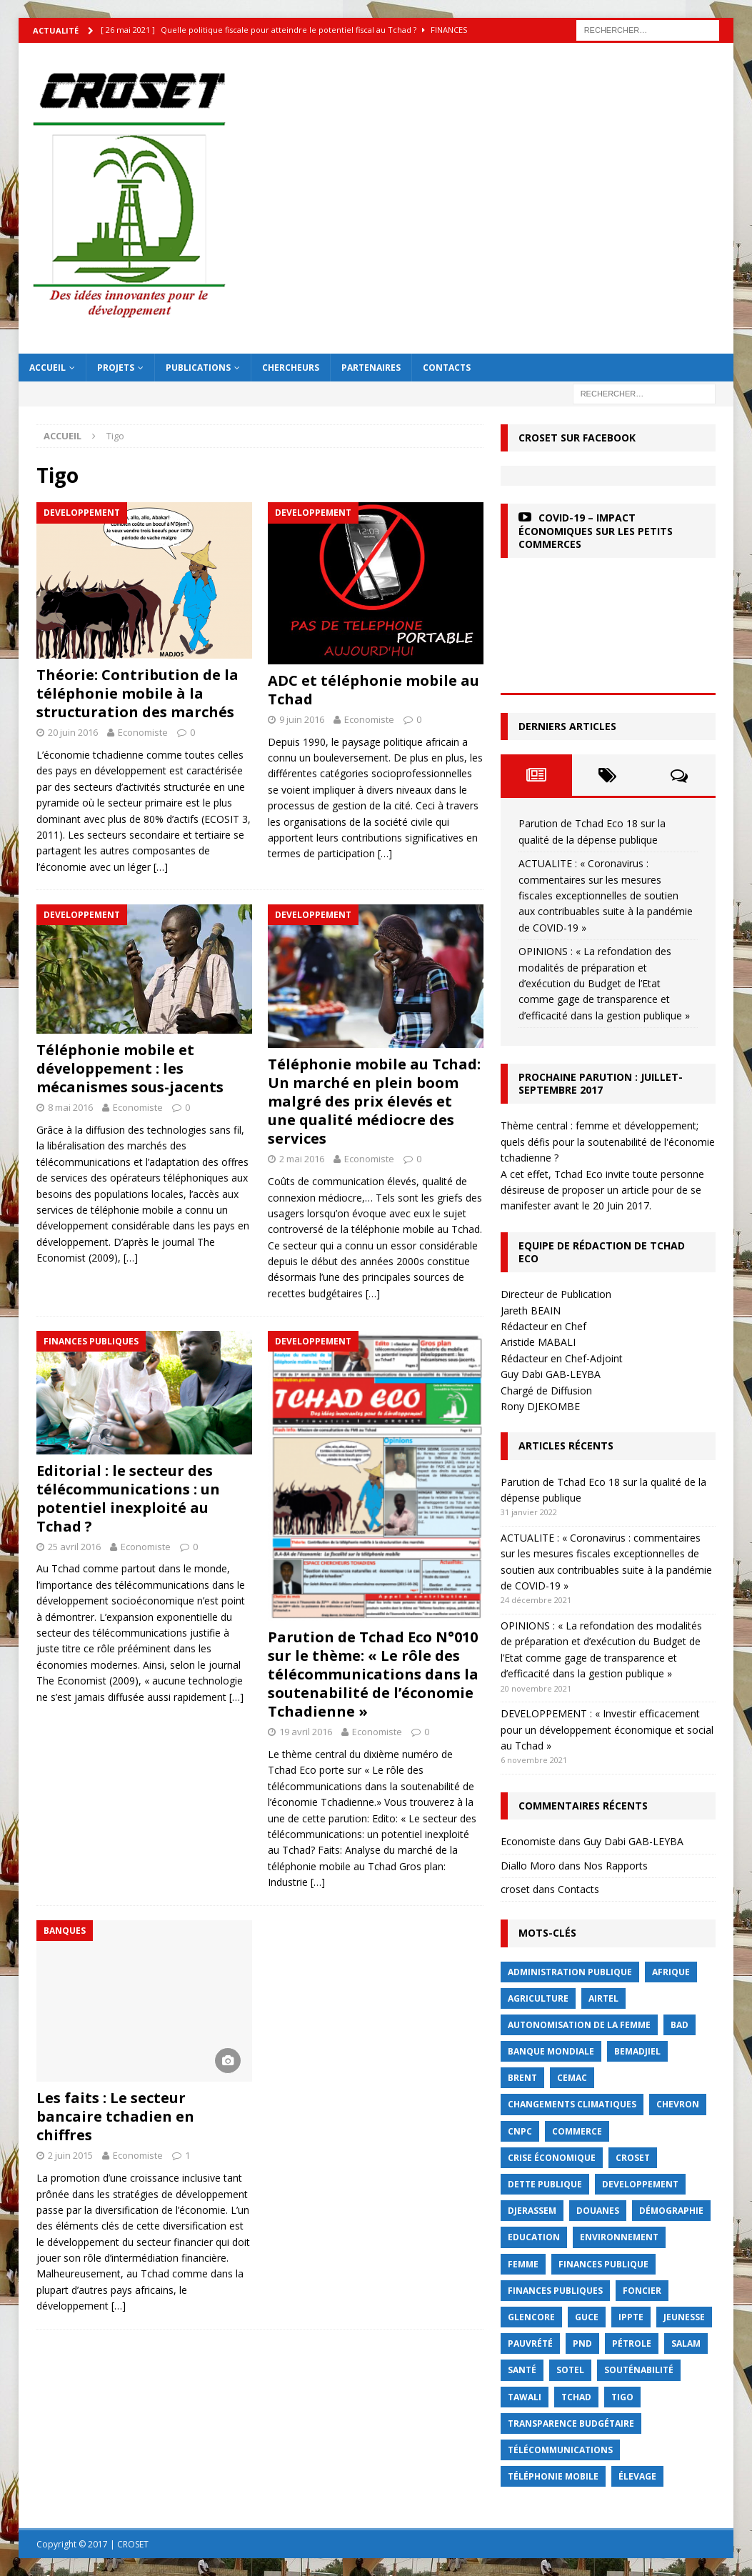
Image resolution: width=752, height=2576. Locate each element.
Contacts (447, 367)
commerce (577, 2131)
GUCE (586, 2317)
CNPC (520, 2131)
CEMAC (572, 2078)
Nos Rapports (615, 1865)
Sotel (570, 2370)
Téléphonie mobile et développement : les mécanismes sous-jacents (130, 1068)
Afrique (671, 1972)
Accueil (47, 367)
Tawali (524, 2397)
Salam (686, 2343)
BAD (679, 2025)
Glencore (531, 2317)
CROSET (633, 2158)
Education (534, 2237)
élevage (637, 2476)
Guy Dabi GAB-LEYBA (633, 1841)
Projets (115, 367)
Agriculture (538, 1998)
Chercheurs (290, 367)
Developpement (640, 2184)
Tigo (622, 2397)
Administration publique (570, 1972)
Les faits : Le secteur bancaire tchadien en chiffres (115, 2116)
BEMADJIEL (637, 2051)
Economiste (143, 732)
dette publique (545, 2184)
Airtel (603, 1998)
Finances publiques (555, 2291)
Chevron (677, 2104)
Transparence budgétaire (571, 2423)
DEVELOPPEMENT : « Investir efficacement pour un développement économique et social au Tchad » (607, 1729)
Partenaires (371, 367)
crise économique (552, 2158)
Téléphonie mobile (553, 2476)
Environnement (619, 2237)
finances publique (603, 2264)
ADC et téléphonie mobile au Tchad (373, 690)
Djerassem (532, 2211)
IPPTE (630, 2317)
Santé (522, 2370)
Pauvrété (530, 2343)
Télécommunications (560, 2450)
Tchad (576, 2397)
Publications (198, 367)
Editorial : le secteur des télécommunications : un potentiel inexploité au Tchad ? (128, 1498)
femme (523, 2264)
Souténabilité (638, 2370)
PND (582, 2343)
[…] (161, 867)
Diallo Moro (528, 1865)
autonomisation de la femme (579, 2025)
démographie (671, 2211)
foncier (642, 2291)
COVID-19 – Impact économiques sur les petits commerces (595, 530)
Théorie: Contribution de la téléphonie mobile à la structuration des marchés (137, 693)
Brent (522, 2078)
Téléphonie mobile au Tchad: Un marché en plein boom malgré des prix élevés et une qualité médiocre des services (374, 1101)
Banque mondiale (551, 2051)
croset (515, 1889)
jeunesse (684, 2317)
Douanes (597, 2211)
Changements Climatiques (572, 2104)
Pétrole (631, 2343)
